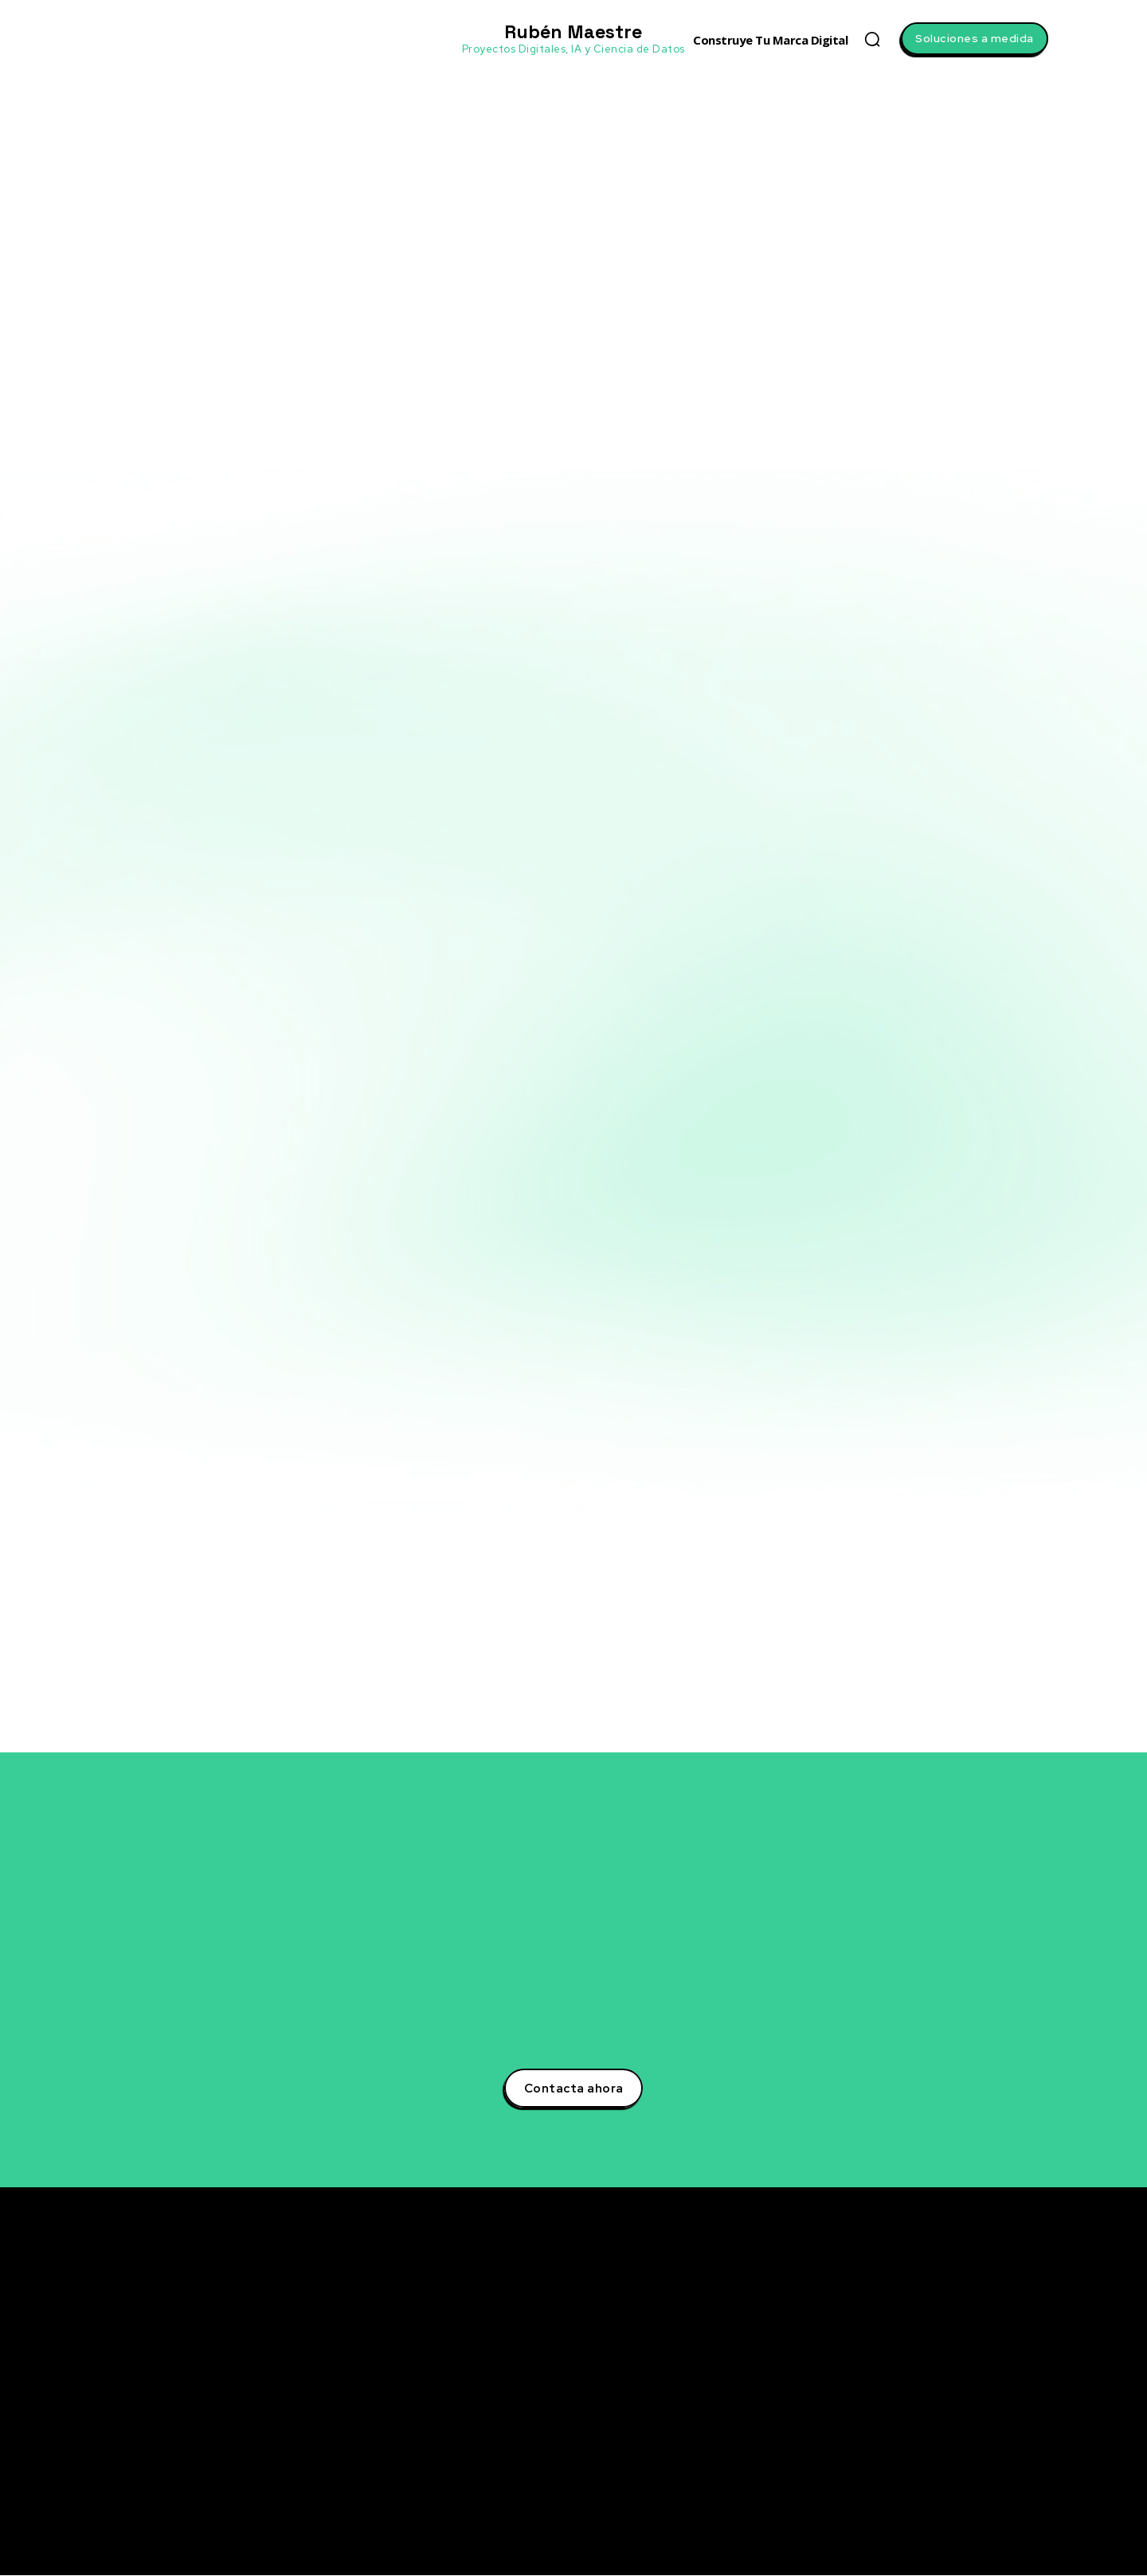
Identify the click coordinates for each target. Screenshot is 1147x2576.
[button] (872, 39)
